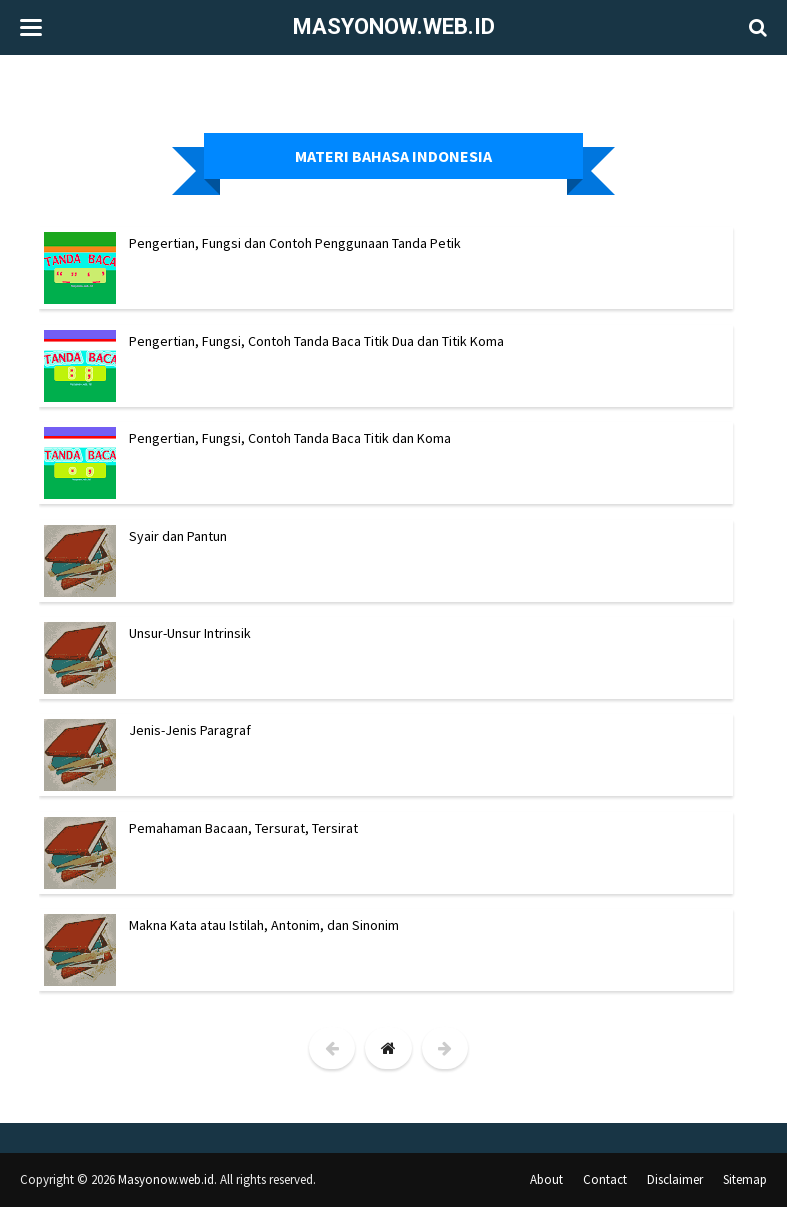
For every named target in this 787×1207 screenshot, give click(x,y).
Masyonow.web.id (394, 26)
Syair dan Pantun (178, 536)
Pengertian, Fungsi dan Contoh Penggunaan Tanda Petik (295, 243)
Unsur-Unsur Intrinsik (190, 633)
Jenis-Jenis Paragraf (190, 730)
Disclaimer (675, 1179)
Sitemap (745, 1179)
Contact (605, 1179)
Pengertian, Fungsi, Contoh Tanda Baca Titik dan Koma (290, 438)
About (546, 1179)
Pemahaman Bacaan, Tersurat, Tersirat (243, 828)
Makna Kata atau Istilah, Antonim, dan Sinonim (264, 925)
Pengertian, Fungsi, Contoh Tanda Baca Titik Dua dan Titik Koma (316, 341)
